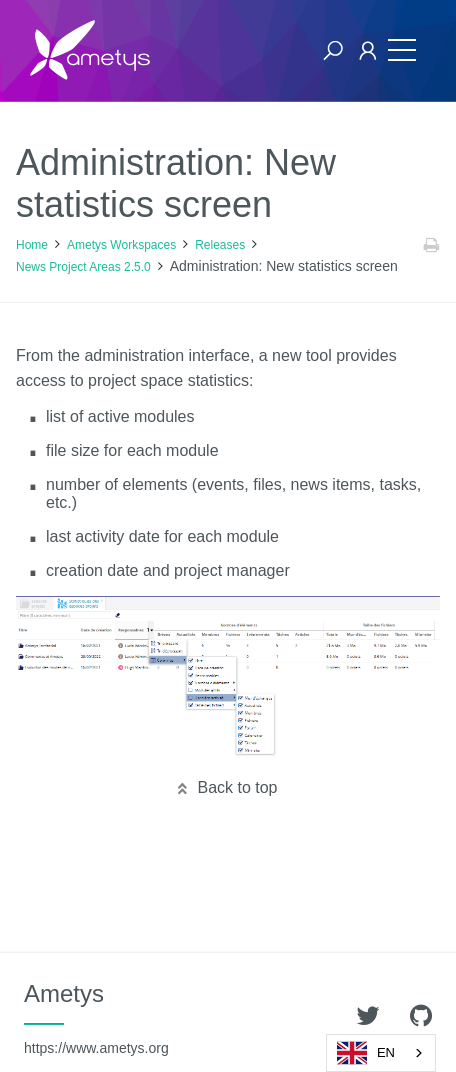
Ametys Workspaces (121, 245)
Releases (220, 245)
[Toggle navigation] (402, 50)
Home (32, 245)
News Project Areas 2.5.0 (83, 267)
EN (366, 1053)
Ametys (96, 1018)
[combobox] (381, 1053)
